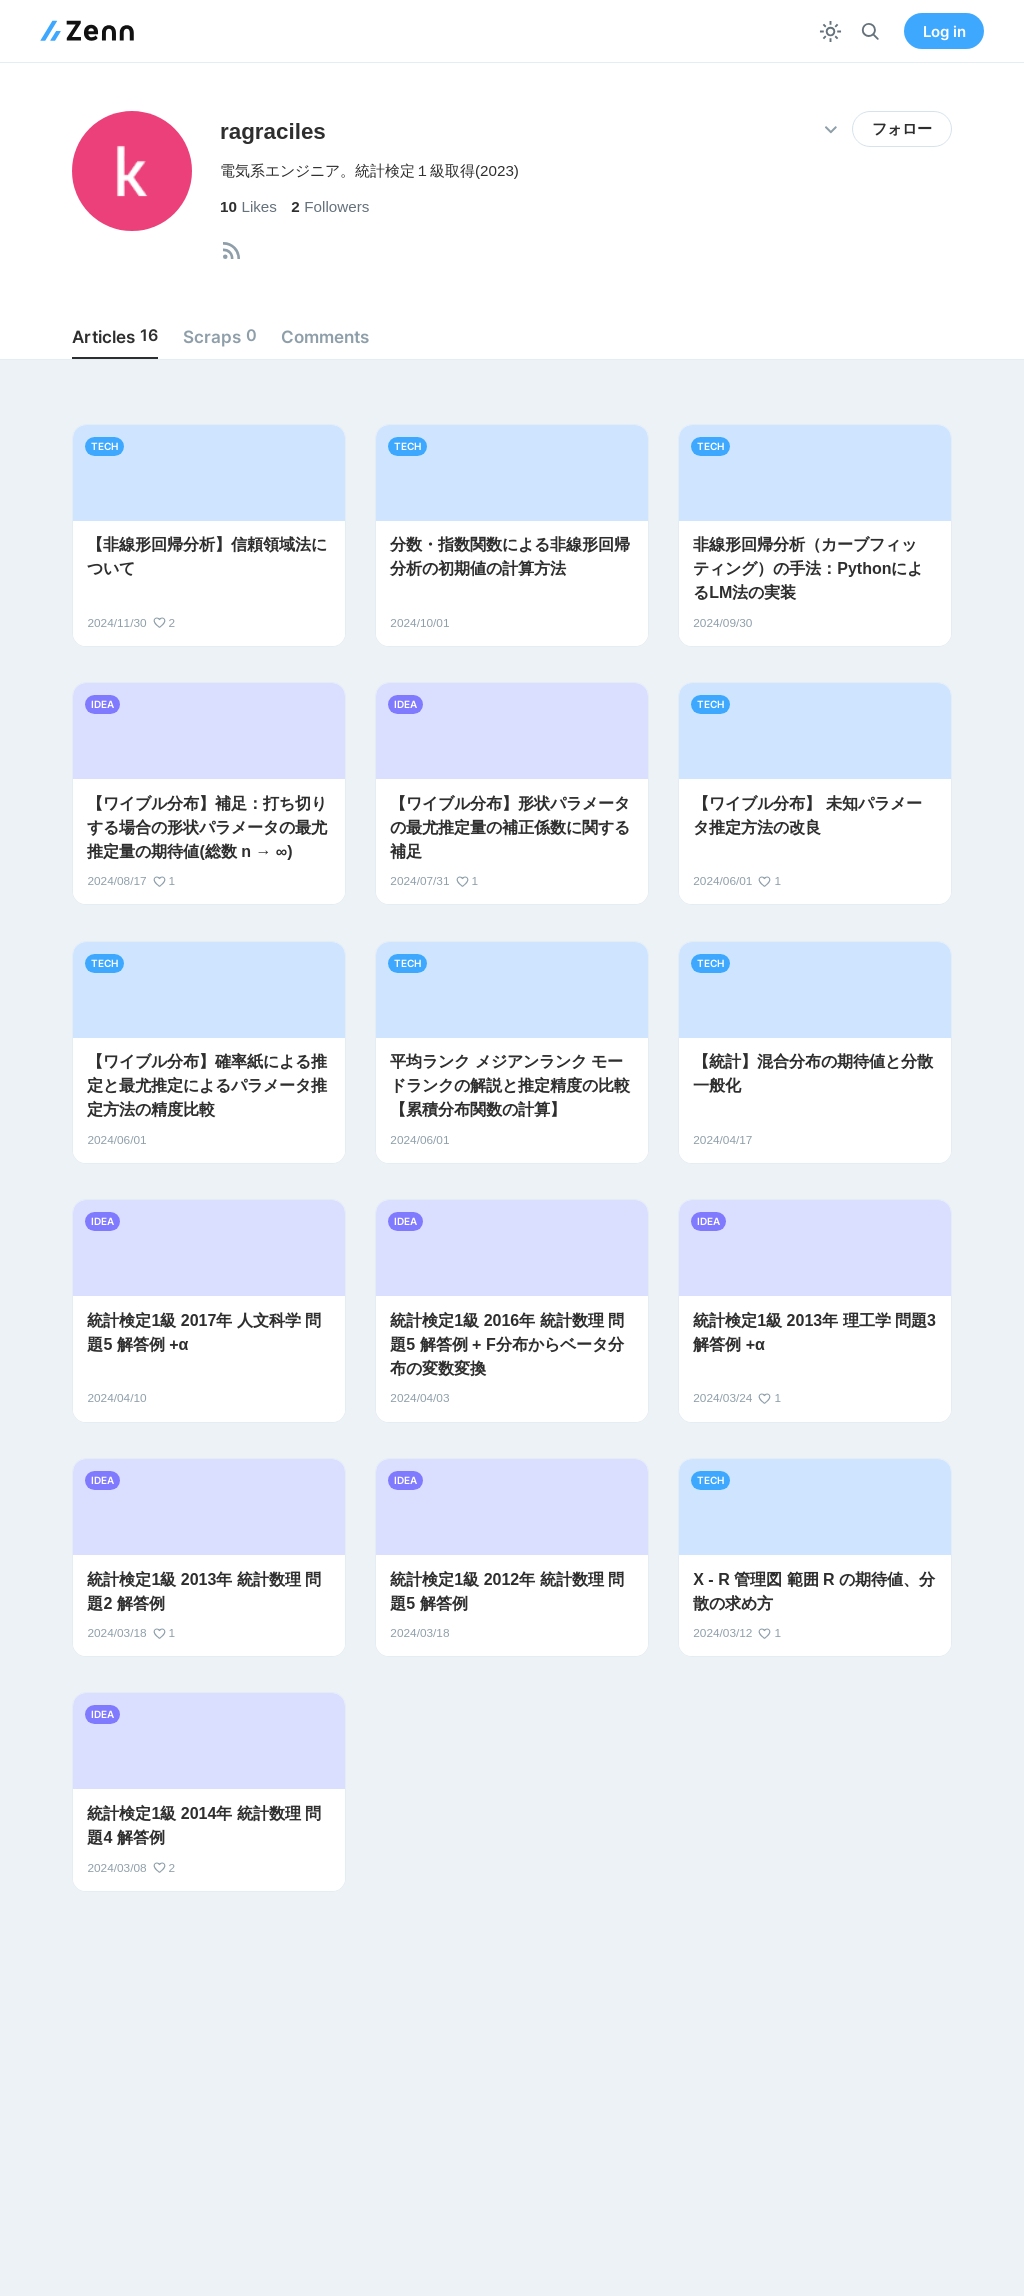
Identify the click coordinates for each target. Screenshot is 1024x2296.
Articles (115, 336)
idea (102, 704)
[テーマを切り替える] (830, 31)
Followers (330, 206)
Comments (325, 336)
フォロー (902, 129)
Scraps (220, 336)
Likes (248, 206)
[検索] (870, 31)
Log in (944, 31)
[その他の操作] (830, 129)
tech (104, 446)
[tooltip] (231, 250)
